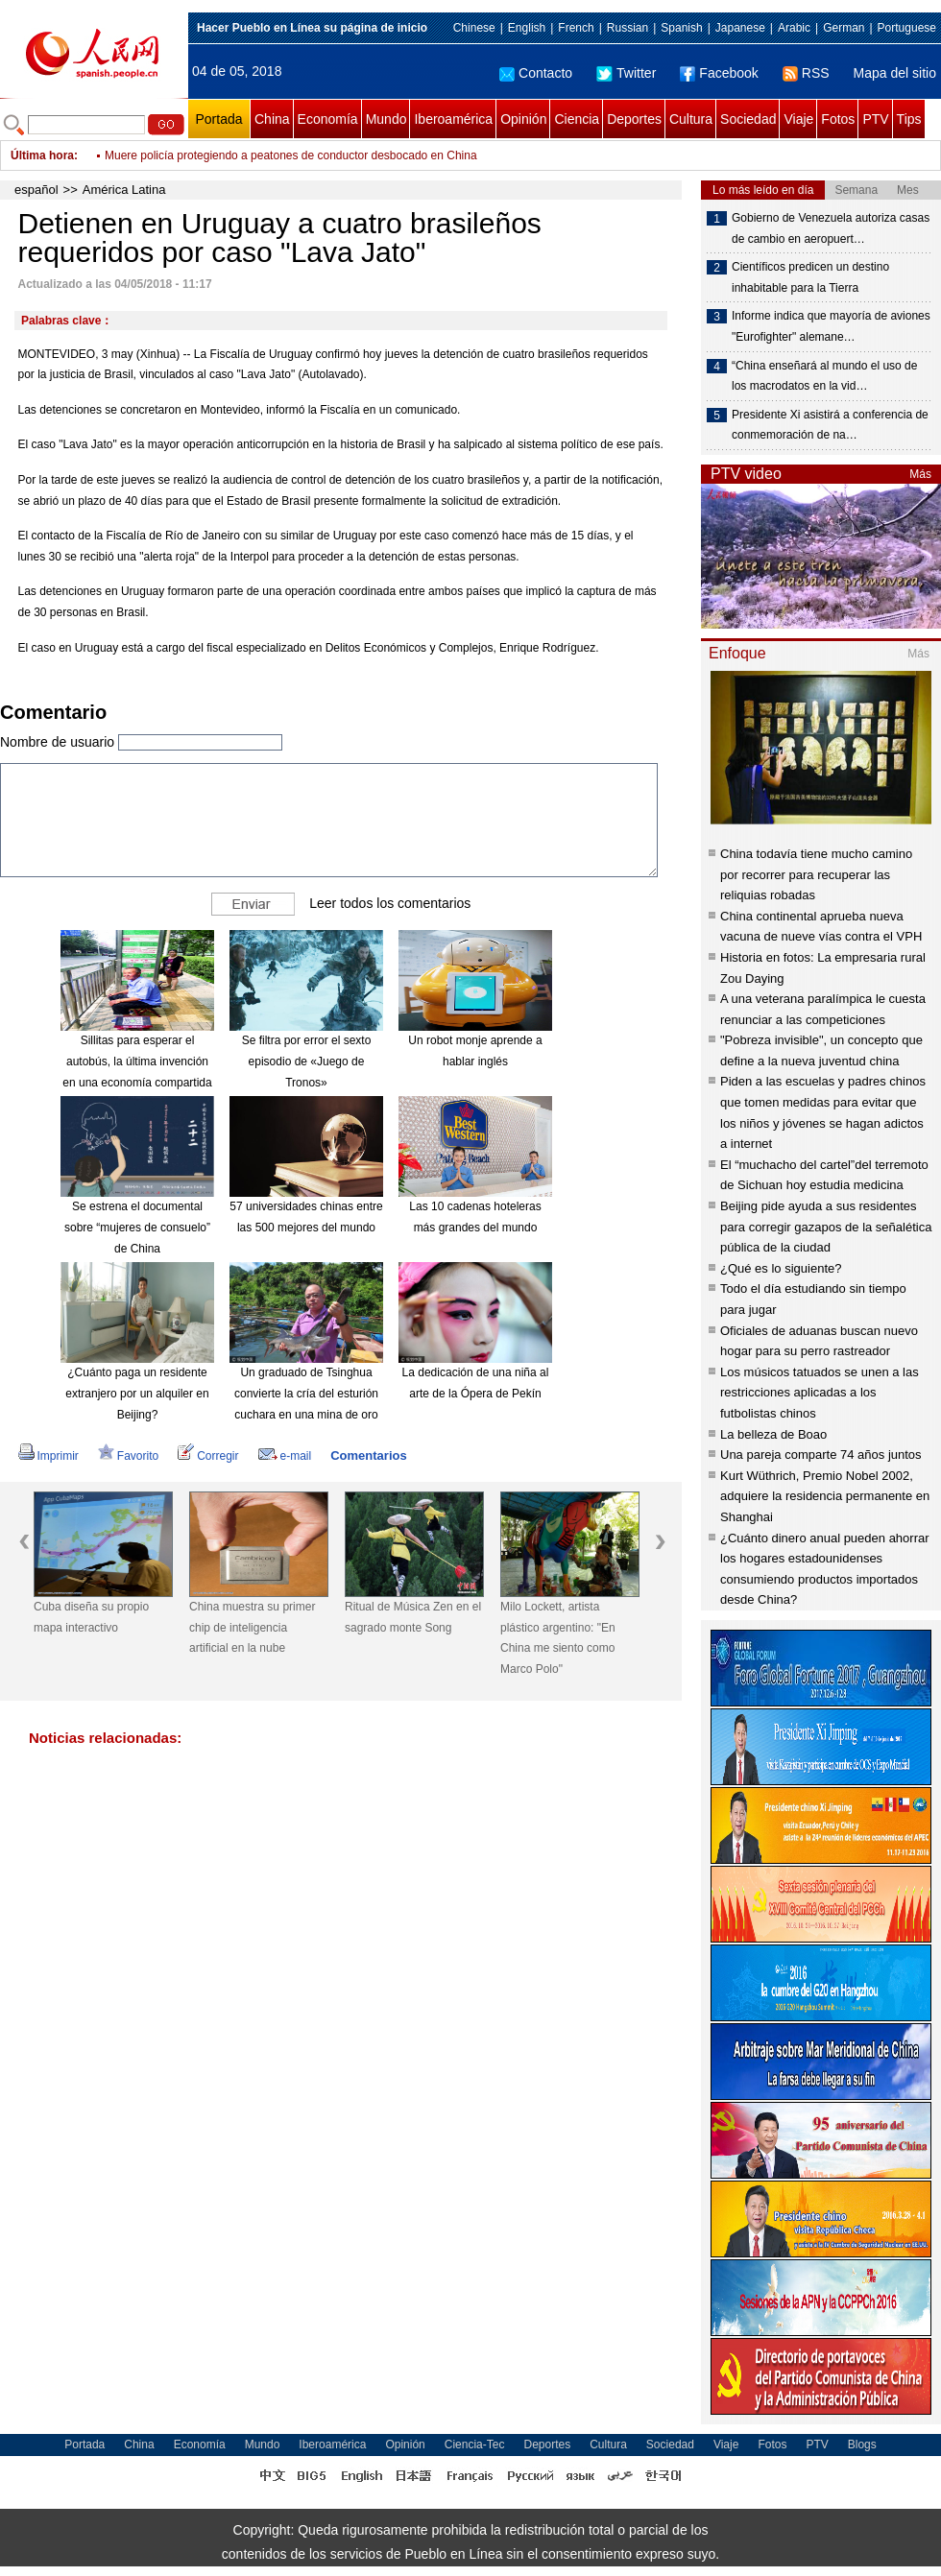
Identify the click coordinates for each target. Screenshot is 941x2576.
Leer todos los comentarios (389, 903)
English (526, 28)
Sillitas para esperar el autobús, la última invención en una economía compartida (136, 1061)
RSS (806, 73)
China (272, 119)
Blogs (862, 2444)
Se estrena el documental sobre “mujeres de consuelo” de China (137, 1227)
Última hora (42, 155)
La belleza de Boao (773, 1434)
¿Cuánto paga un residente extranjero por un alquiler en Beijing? (136, 1393)
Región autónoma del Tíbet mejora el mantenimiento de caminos (270, 155)
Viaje (798, 119)
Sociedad (748, 119)
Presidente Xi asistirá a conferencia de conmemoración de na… (830, 425)
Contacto (535, 73)
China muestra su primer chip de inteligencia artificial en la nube (252, 1627)
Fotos (838, 119)
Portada (218, 119)
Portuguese (907, 28)
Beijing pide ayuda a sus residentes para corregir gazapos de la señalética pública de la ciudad (825, 1226)
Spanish (681, 28)
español (36, 189)
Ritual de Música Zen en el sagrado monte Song (413, 1617)
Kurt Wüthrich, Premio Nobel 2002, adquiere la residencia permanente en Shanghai (824, 1496)
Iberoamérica (453, 119)
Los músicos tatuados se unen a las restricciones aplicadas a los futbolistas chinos (819, 1392)
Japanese (740, 28)
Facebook (719, 73)
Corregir (208, 1456)
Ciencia (576, 119)
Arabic (794, 28)
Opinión (523, 119)
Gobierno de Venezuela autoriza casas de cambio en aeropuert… (830, 228)
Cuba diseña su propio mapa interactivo (91, 1617)
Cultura (690, 119)
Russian (627, 28)
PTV (875, 119)
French (575, 28)
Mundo (386, 119)
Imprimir (48, 1456)
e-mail (285, 1456)
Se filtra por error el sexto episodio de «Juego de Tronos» (307, 1061)
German (843, 28)
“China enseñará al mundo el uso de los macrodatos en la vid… (824, 376)
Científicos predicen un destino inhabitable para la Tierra (810, 277)
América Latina (124, 189)
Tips (909, 119)
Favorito (128, 1456)
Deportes (634, 119)
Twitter (626, 73)
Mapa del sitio (895, 73)
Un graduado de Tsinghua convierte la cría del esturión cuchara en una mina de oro (306, 1393)
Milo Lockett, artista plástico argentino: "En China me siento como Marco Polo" (557, 1638)
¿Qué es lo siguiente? (780, 1268)
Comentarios (368, 1455)
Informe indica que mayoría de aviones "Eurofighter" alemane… (831, 326)
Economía (328, 119)
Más (920, 474)
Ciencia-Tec (475, 2444)
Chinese (474, 28)
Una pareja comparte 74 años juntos (821, 1454)
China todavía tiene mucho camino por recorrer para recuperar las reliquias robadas (816, 874)
